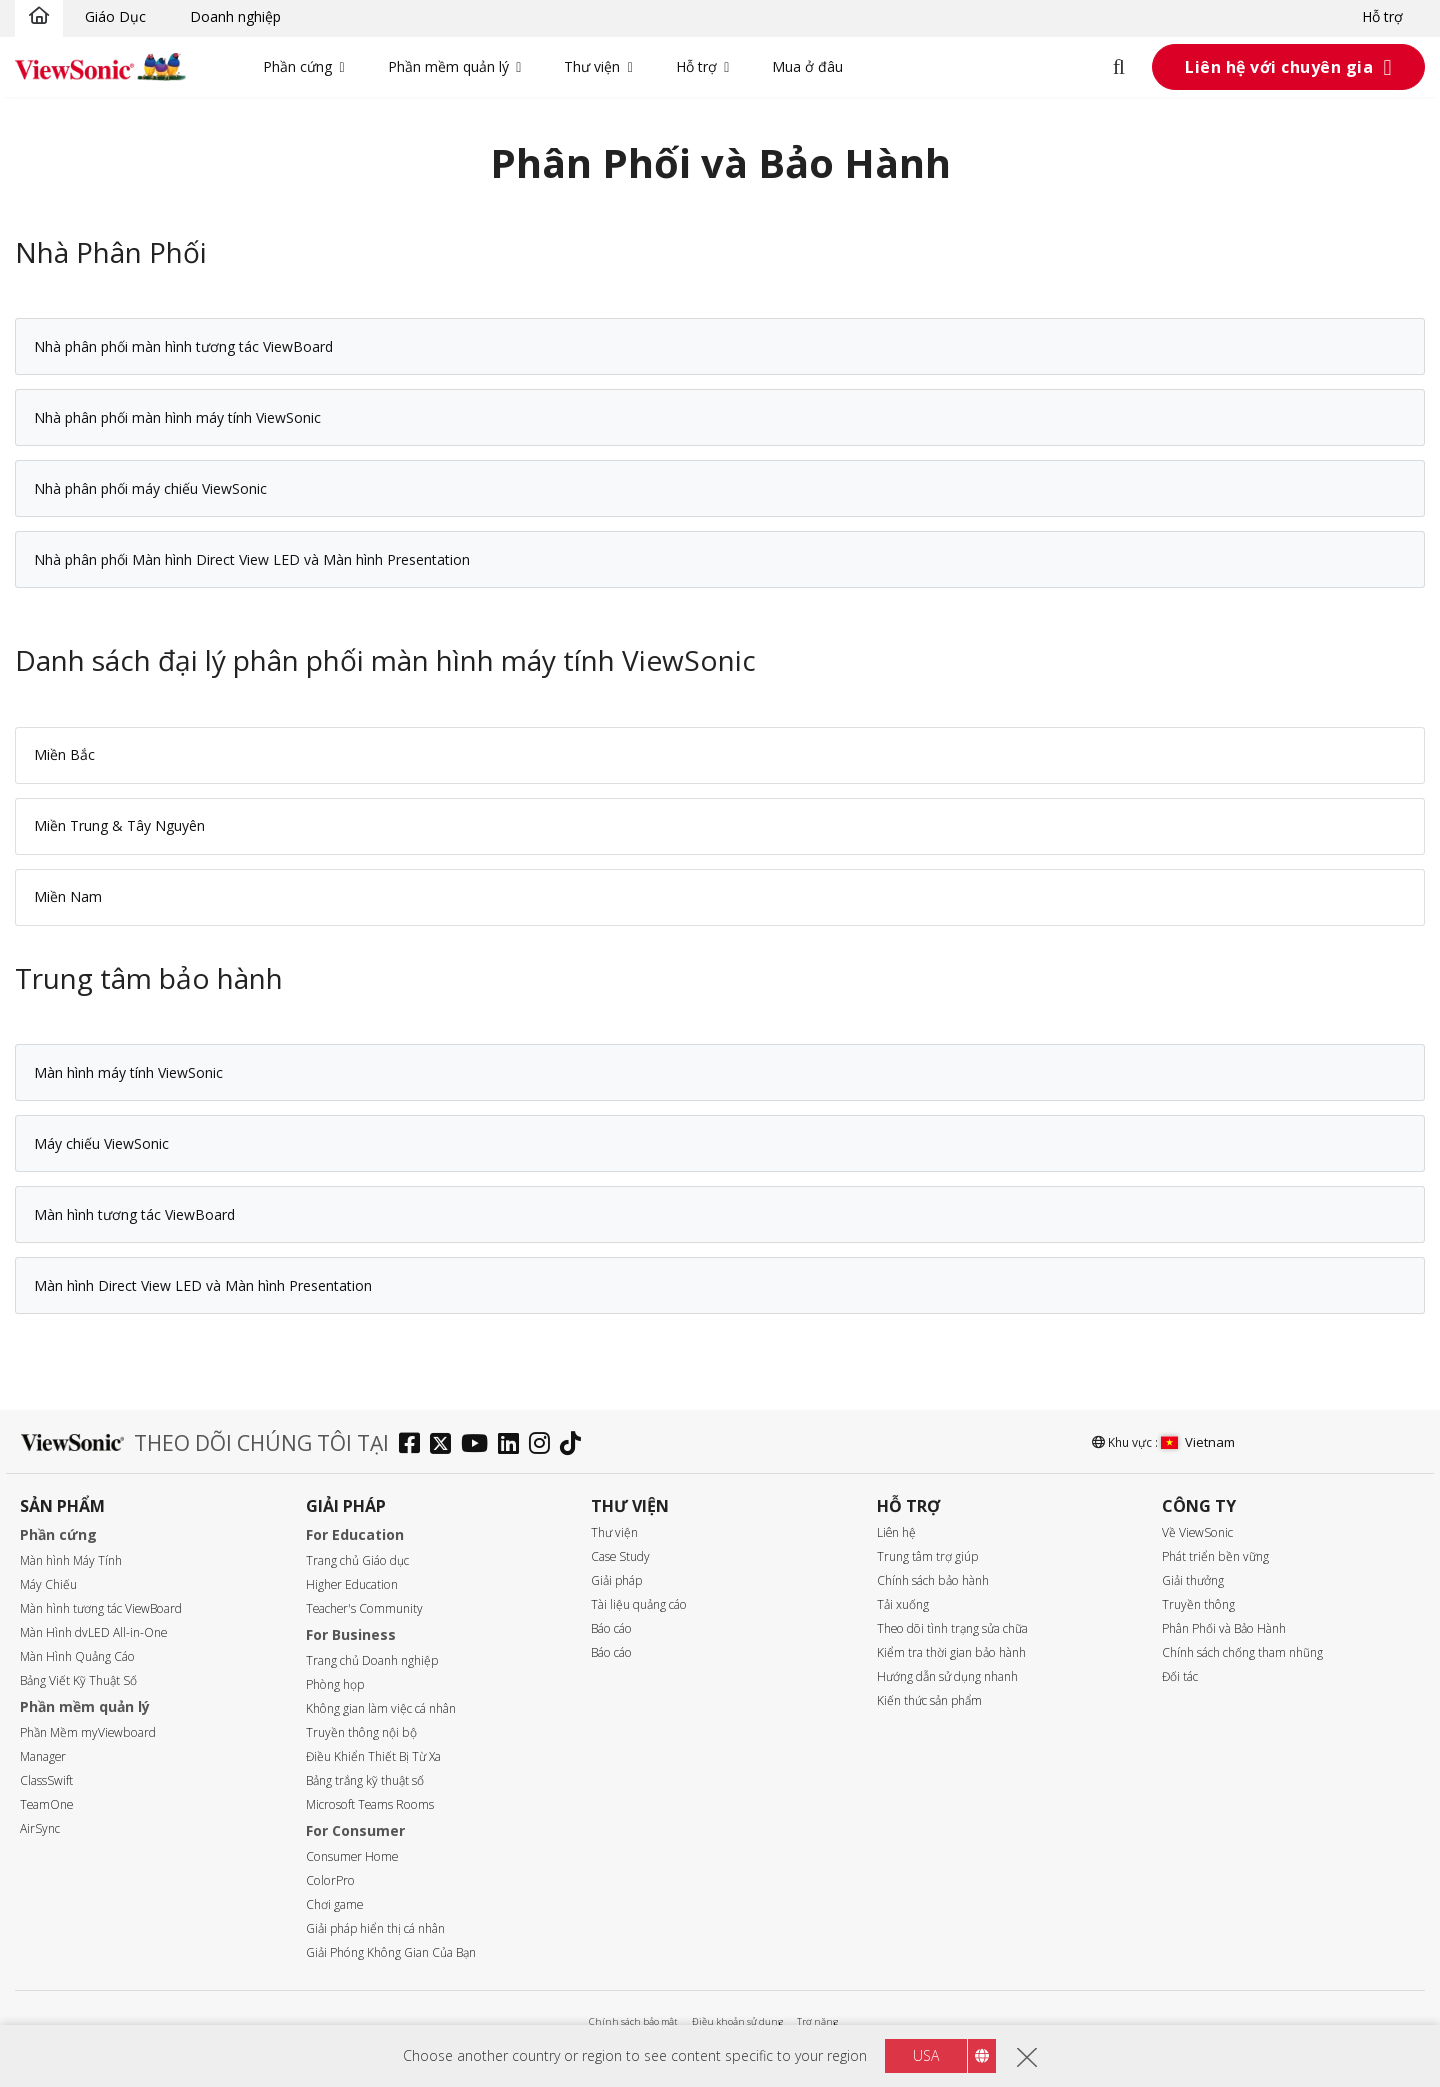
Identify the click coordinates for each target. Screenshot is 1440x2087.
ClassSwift (46, 1780)
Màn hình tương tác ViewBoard (101, 1608)
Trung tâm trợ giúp (927, 1556)
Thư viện (592, 66)
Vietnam (1198, 1442)
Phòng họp (335, 1684)
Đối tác (1180, 1676)
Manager (43, 1756)
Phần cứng (297, 66)
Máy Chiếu (48, 1584)
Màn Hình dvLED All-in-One (93, 1632)
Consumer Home (352, 1856)
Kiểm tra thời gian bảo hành (951, 1652)
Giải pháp (616, 1580)
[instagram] (544, 1445)
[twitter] (445, 1445)
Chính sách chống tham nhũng (1242, 1652)
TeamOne (46, 1804)
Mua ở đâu (807, 66)
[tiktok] (575, 1445)
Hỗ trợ (1382, 16)
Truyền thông (1198, 1604)
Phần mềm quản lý (448, 66)
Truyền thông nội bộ (361, 1732)
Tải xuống (903, 1604)
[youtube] (479, 1445)
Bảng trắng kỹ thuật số (365, 1780)
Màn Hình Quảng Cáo (77, 1656)
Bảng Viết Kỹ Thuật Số (78, 1680)
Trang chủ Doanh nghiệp (372, 1660)
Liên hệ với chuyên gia (1279, 67)
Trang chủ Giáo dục (357, 1560)
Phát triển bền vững (1215, 1556)
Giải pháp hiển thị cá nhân (375, 1928)
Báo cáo (611, 1628)
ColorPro (330, 1880)
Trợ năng (817, 2021)
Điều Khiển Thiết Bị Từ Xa (373, 1756)
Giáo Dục (115, 16)
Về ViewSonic (1197, 1532)
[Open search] (1130, 67)
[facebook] (414, 1445)
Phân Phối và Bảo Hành (1224, 1628)
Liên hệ (896, 1532)
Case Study (620, 1556)
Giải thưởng (1193, 1580)
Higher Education (352, 1584)
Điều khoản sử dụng (737, 2021)
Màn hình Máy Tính (71, 1560)
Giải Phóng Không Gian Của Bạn (391, 1952)
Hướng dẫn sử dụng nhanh (947, 1676)
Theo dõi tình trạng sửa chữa (952, 1628)
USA (926, 2055)
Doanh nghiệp (235, 16)
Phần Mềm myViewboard (88, 1732)
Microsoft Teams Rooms (370, 1804)
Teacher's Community (364, 1608)
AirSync (40, 1828)
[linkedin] (513, 1445)
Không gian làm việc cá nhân (381, 1708)
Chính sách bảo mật (633, 2021)
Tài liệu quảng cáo (639, 1604)
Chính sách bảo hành (933, 1580)
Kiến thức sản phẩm (929, 1700)
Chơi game (334, 1904)
